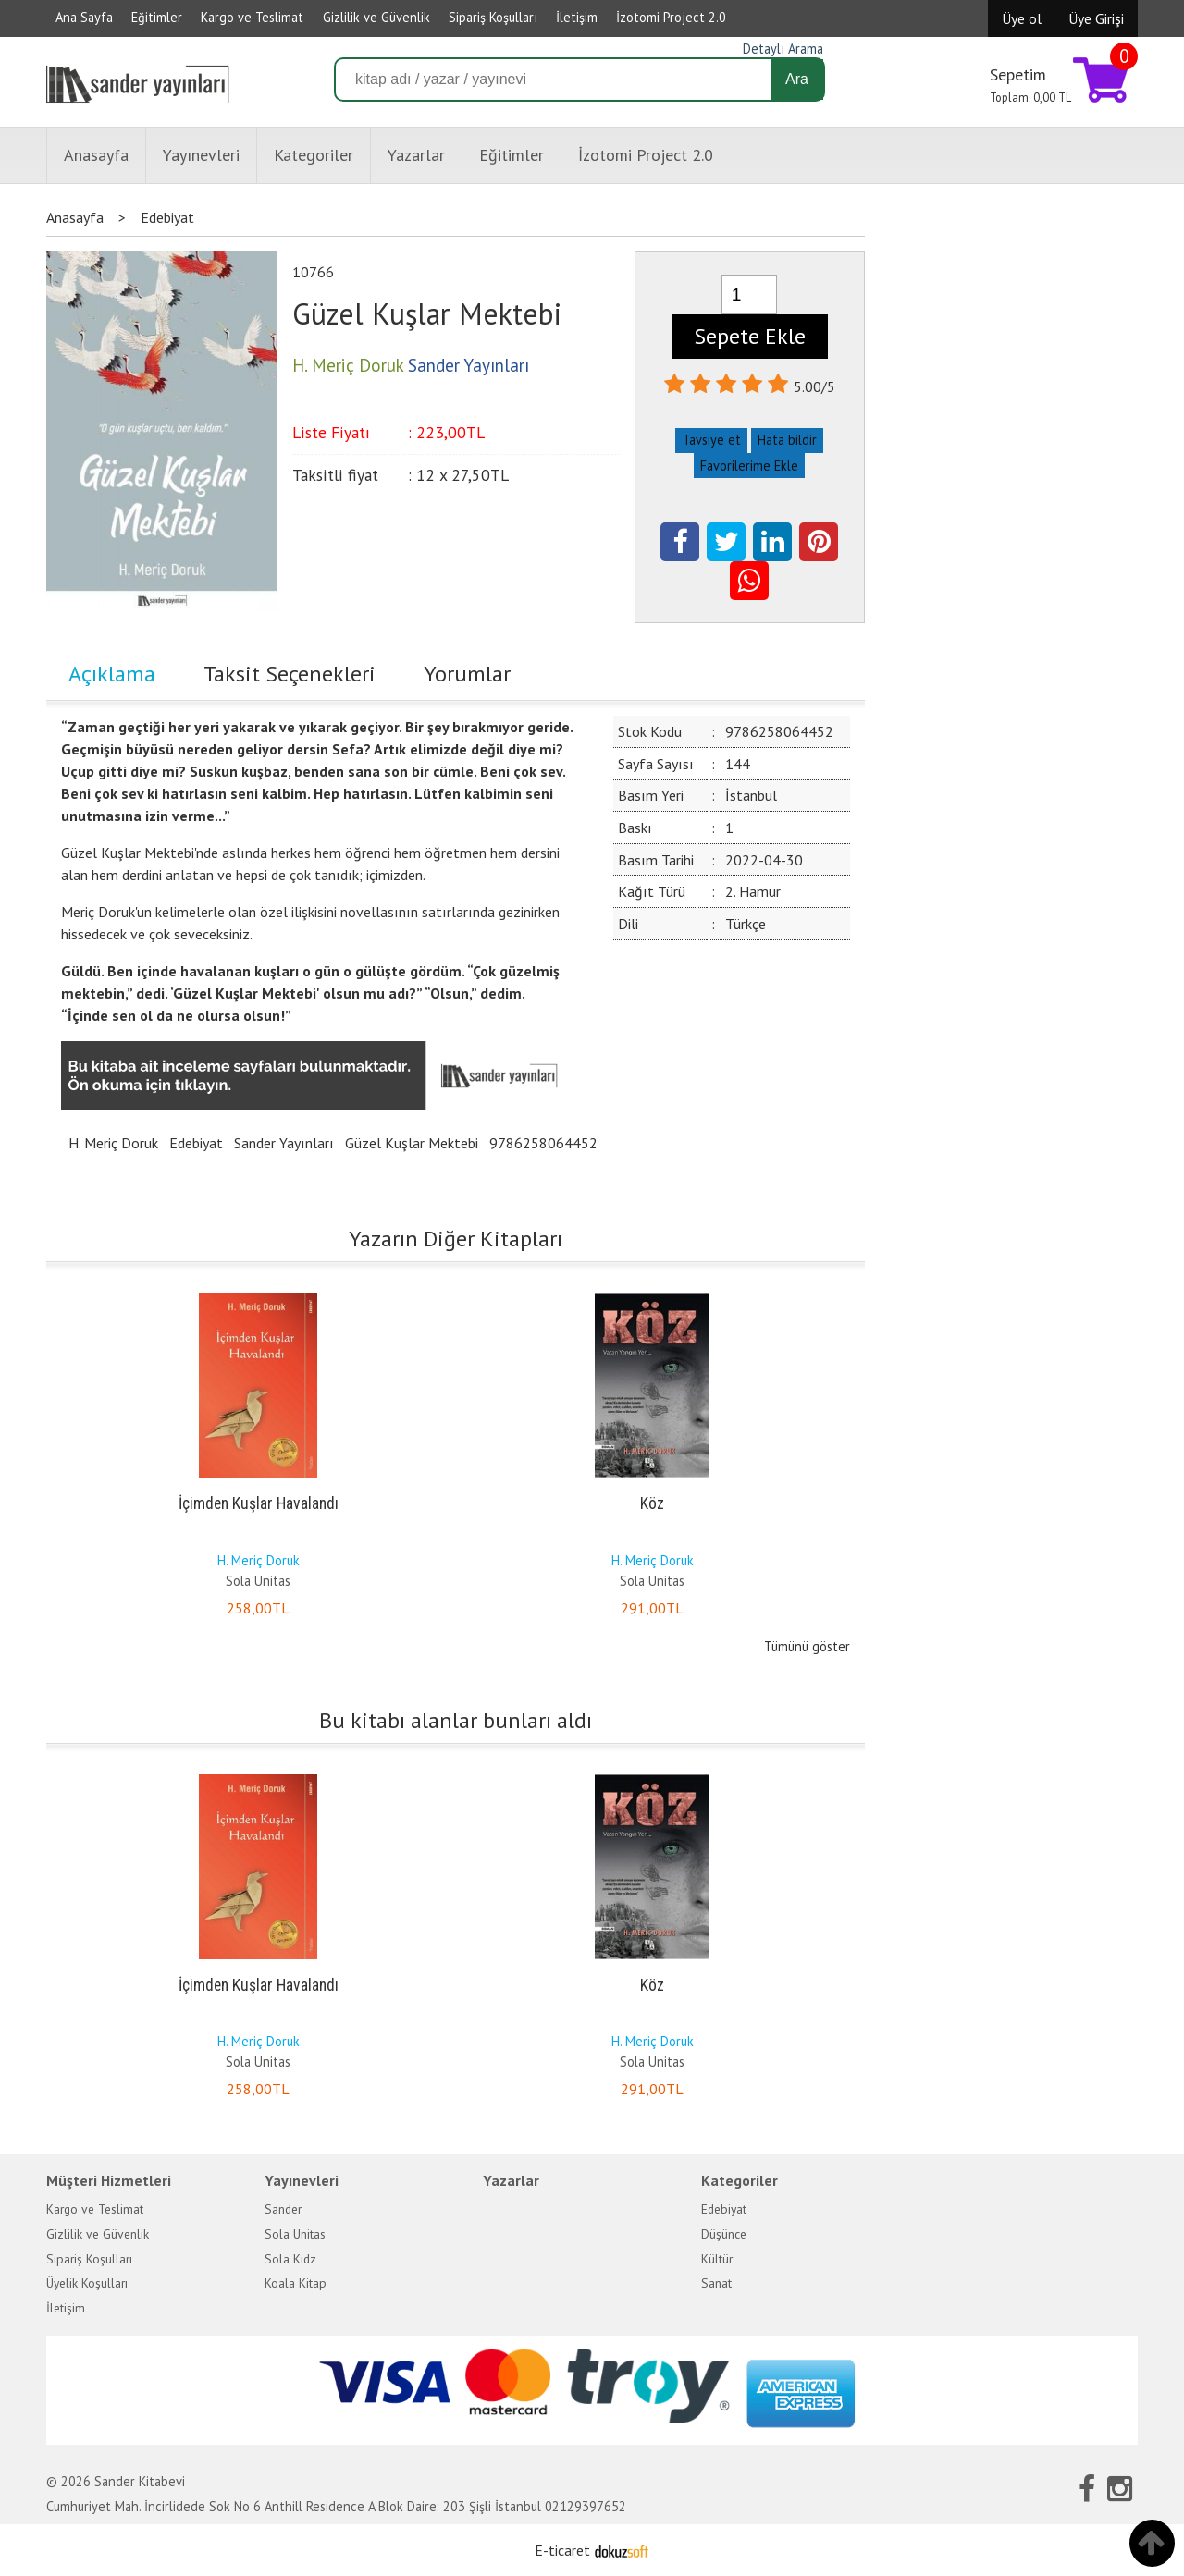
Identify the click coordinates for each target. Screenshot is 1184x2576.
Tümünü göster (807, 1646)
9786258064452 (543, 1143)
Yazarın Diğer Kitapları (455, 1238)
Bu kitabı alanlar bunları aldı (455, 1720)
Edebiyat (196, 1143)
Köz (652, 1503)
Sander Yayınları (284, 1143)
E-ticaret (562, 2550)
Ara (796, 79)
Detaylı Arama (783, 48)
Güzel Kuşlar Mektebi (411, 1143)
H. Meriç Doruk (113, 1143)
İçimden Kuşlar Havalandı (259, 1503)
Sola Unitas (258, 1580)
